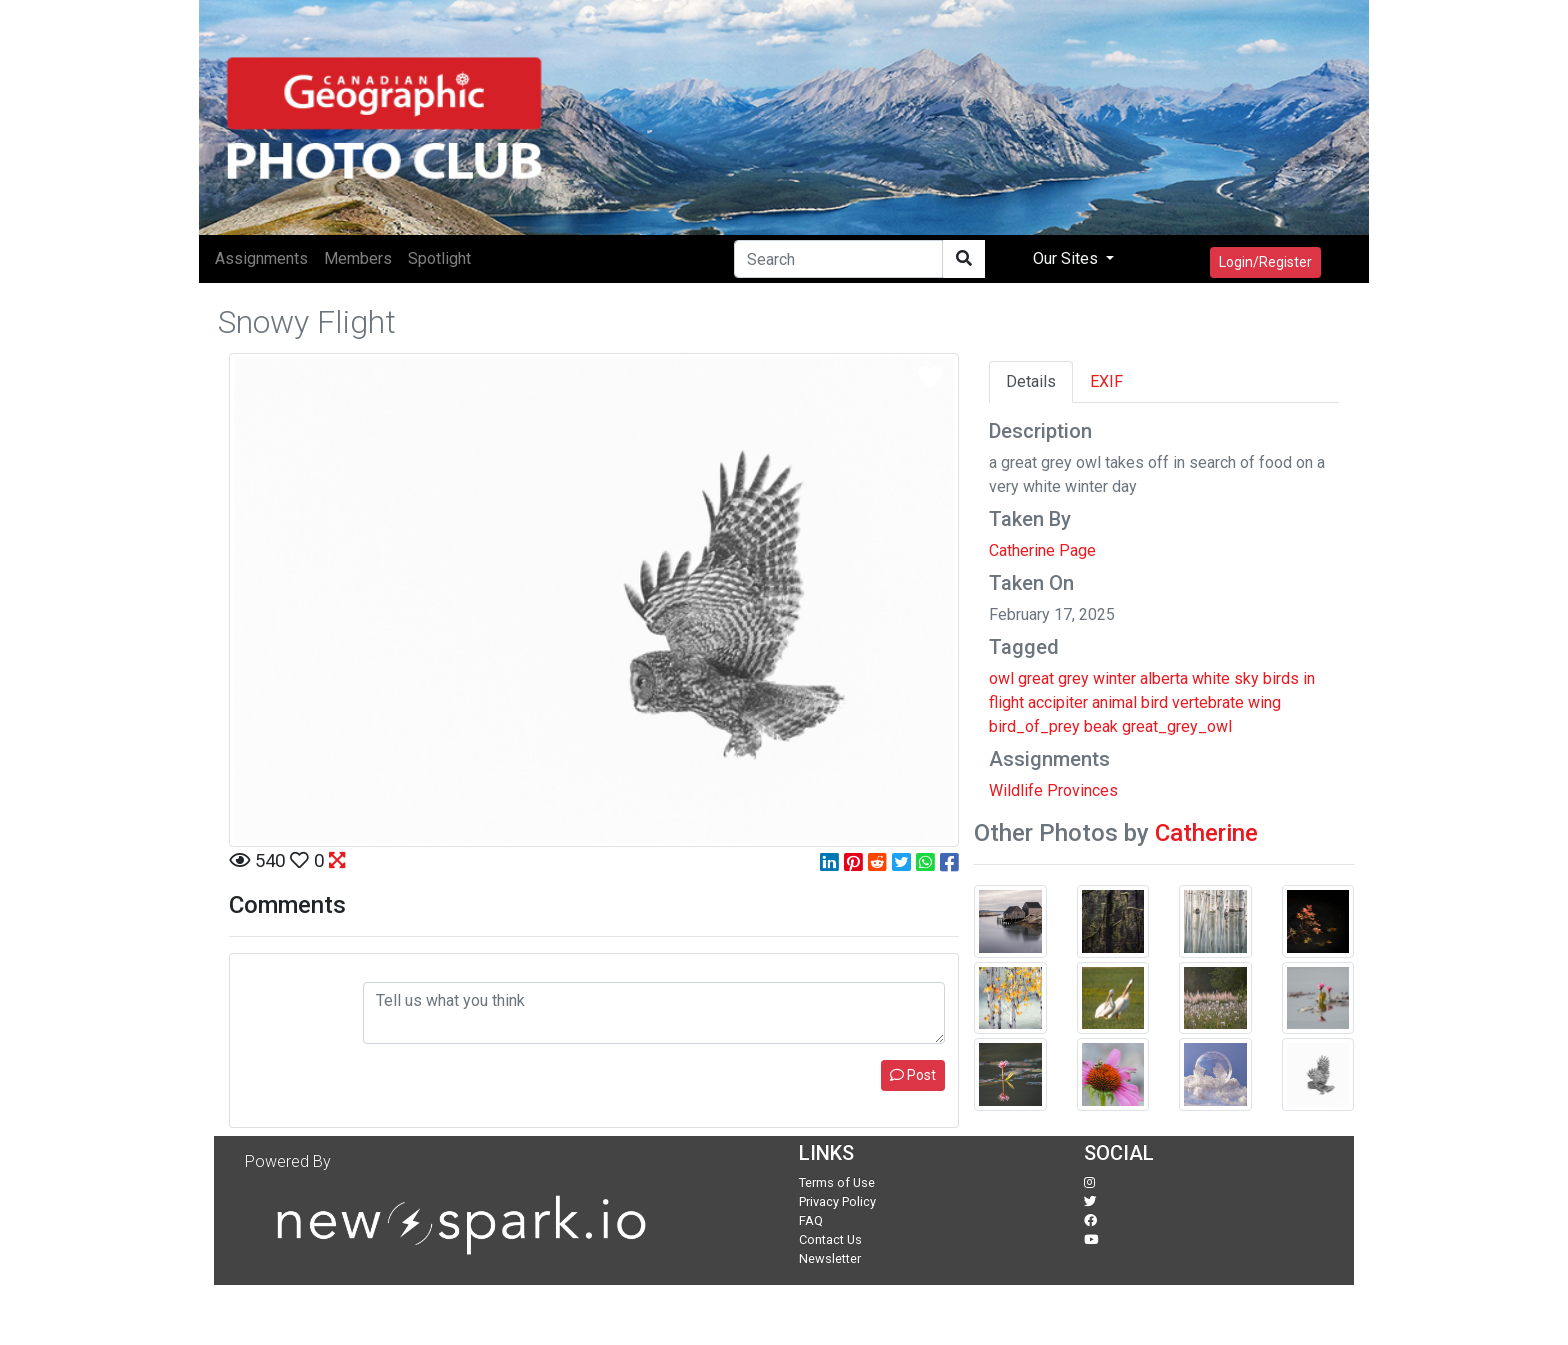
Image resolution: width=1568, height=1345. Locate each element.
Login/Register (1265, 262)
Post (913, 1075)
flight (1006, 702)
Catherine (1206, 833)
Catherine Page (1042, 550)
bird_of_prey (1034, 726)
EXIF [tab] (1106, 381)
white (1211, 678)
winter (1114, 678)
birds (1281, 678)
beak (1101, 726)
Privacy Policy (837, 1201)
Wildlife (1016, 790)
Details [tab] (1031, 381)
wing (1264, 702)
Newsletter (830, 1258)
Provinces (1082, 790)
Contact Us (830, 1239)
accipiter (1058, 702)
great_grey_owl (1177, 726)
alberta (1164, 678)
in (1309, 678)
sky (1246, 678)
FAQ (811, 1220)
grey (1073, 678)
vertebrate (1208, 702)
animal (1114, 702)
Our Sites (1067, 258)
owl (1001, 678)
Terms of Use (837, 1182)
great (1036, 678)
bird (1154, 702)
